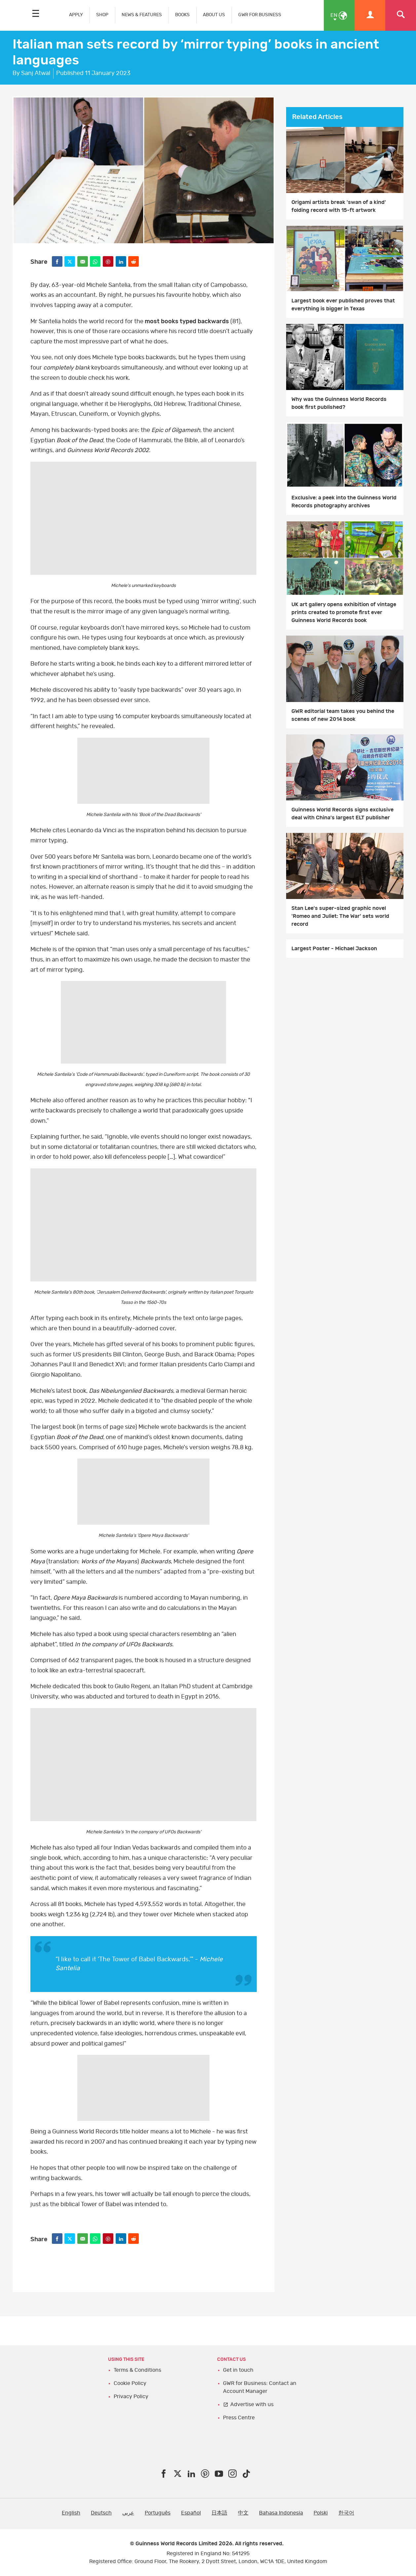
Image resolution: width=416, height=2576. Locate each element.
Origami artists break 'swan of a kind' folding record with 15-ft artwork (338, 206)
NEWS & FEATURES (142, 14)
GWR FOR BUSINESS (259, 14)
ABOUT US (214, 14)
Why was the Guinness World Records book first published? (339, 403)
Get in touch (238, 2370)
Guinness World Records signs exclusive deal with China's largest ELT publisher (342, 813)
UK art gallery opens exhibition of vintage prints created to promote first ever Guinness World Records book (343, 612)
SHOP (102, 14)
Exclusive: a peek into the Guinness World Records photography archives (344, 501)
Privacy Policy (131, 2396)
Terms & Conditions (137, 2370)
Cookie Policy (130, 2383)
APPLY (76, 14)
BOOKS (182, 14)
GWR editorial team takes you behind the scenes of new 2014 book (342, 715)
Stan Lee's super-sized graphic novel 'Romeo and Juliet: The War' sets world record (340, 916)
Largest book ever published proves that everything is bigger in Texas (343, 304)
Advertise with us (252, 2404)
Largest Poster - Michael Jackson (334, 948)
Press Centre (239, 2417)
